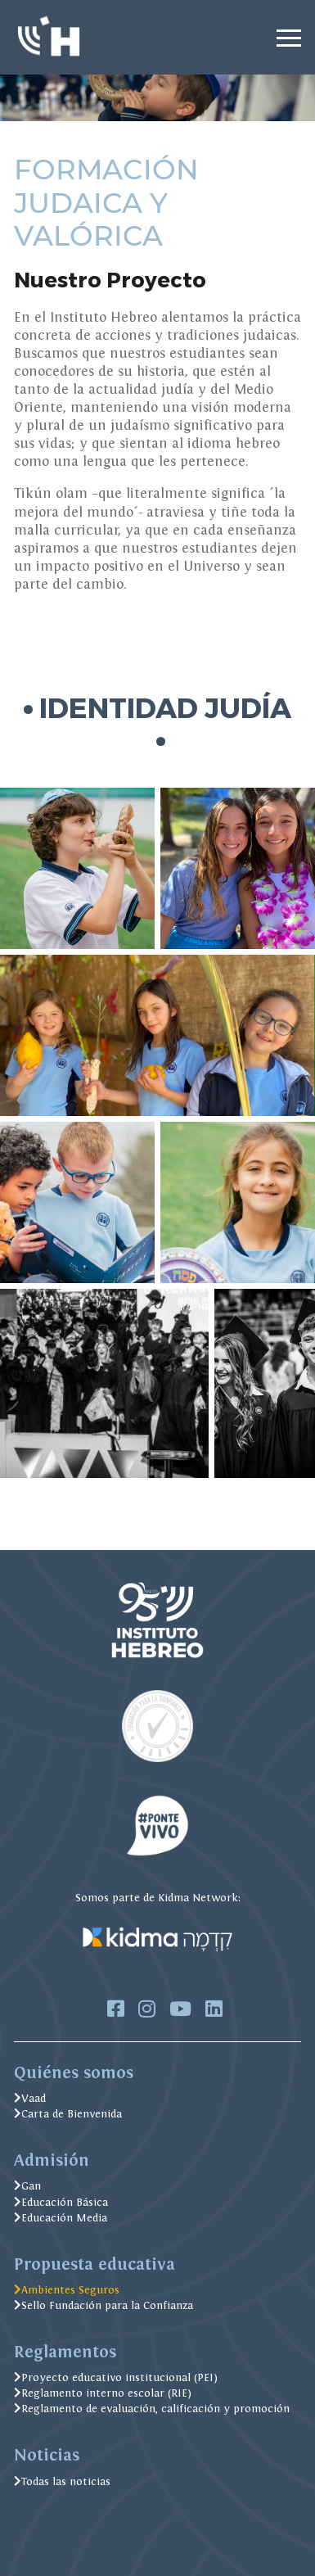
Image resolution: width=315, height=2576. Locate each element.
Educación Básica (61, 2202)
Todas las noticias (62, 2481)
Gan (27, 2186)
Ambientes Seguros (66, 2290)
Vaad (30, 2098)
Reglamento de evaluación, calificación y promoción (152, 2408)
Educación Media (60, 2218)
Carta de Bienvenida (68, 2114)
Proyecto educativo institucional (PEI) (116, 2377)
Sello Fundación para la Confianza (103, 2305)
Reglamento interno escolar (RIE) (102, 2393)
